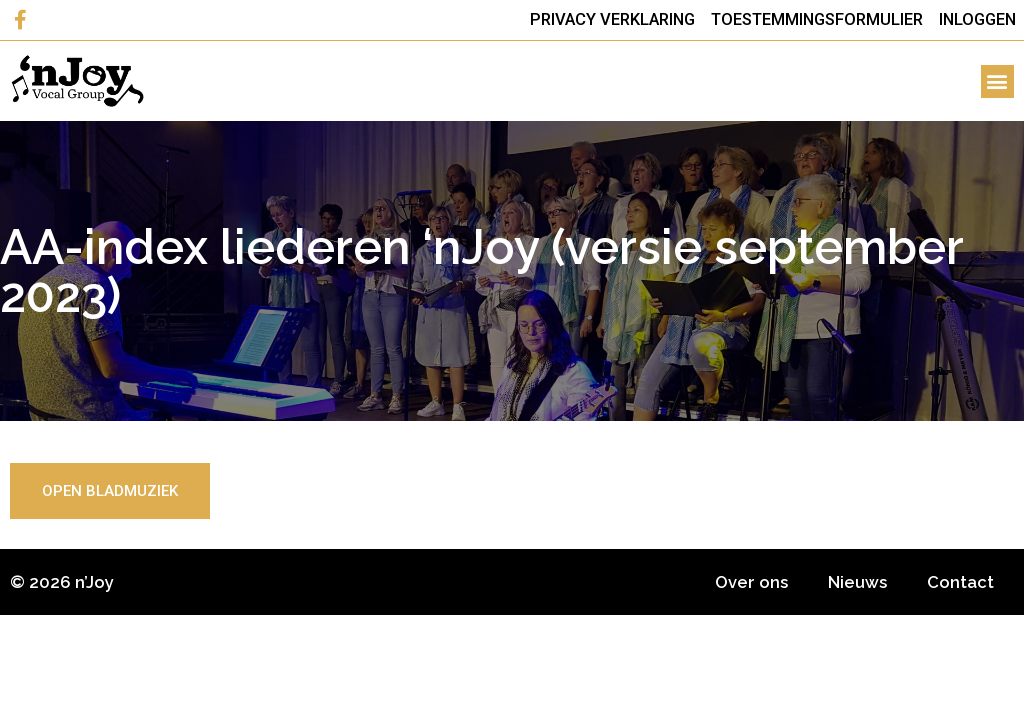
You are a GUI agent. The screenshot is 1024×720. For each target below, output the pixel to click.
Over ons (751, 582)
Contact (960, 582)
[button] (997, 81)
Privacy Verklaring (612, 19)
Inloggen (977, 19)
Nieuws (857, 582)
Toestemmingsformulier (817, 19)
